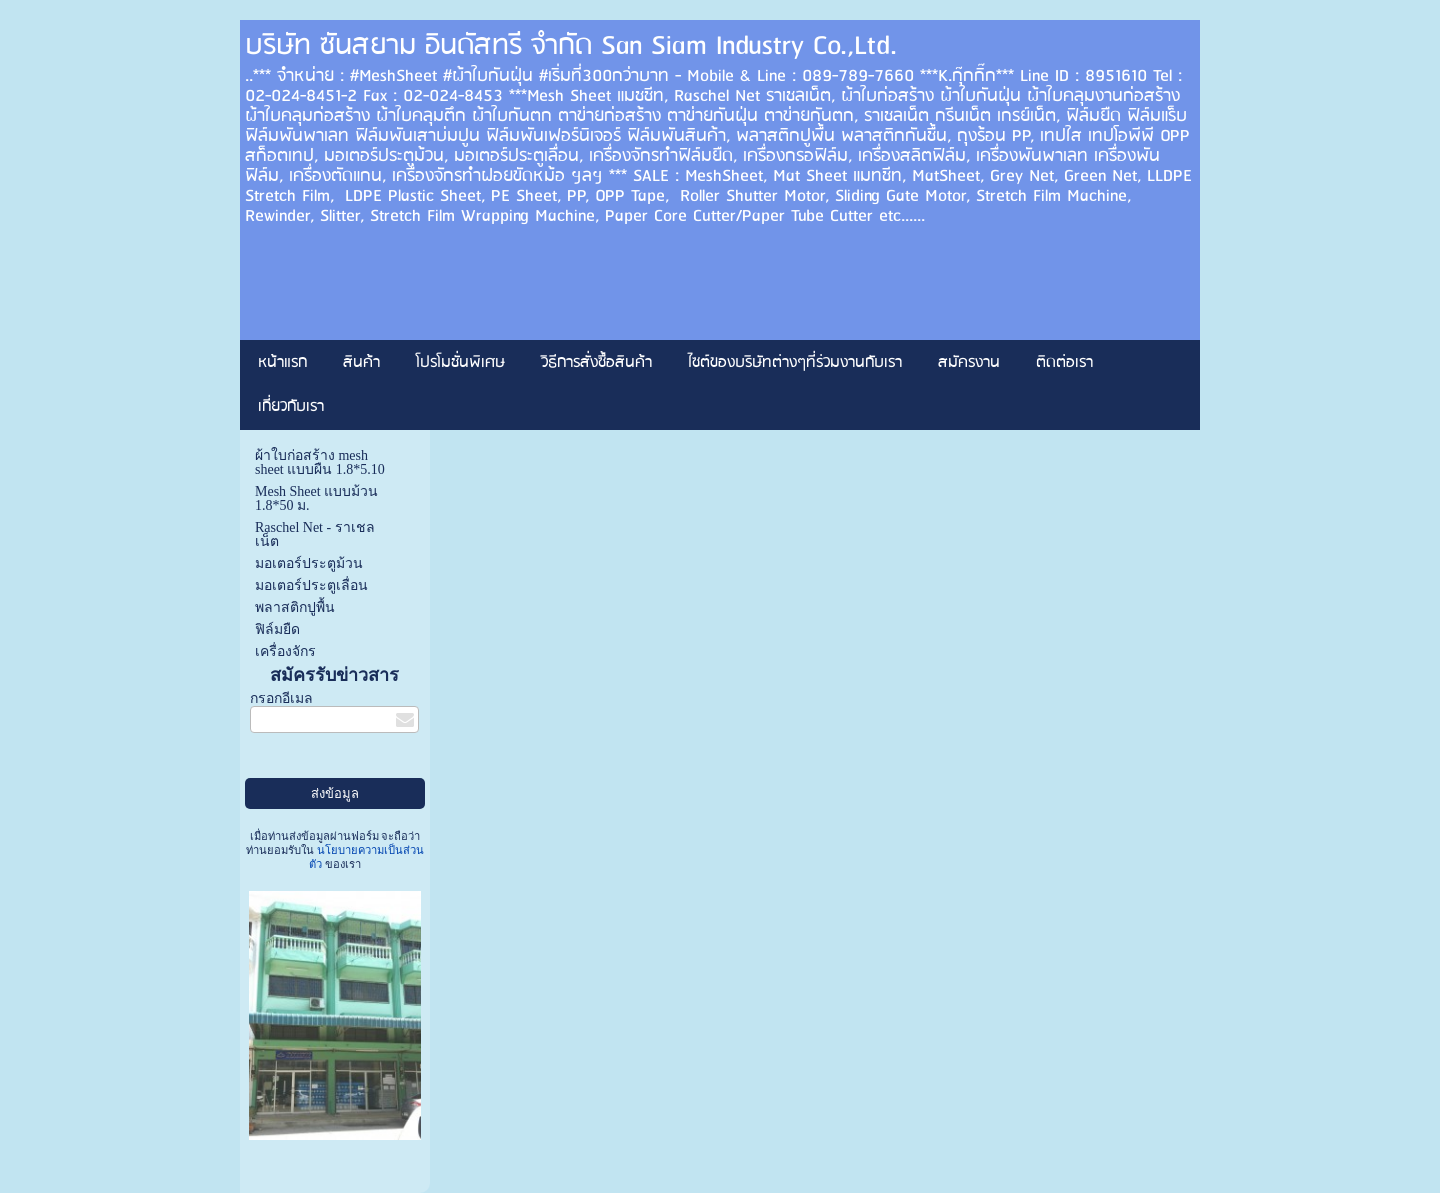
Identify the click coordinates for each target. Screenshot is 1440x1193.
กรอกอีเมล (281, 698)
